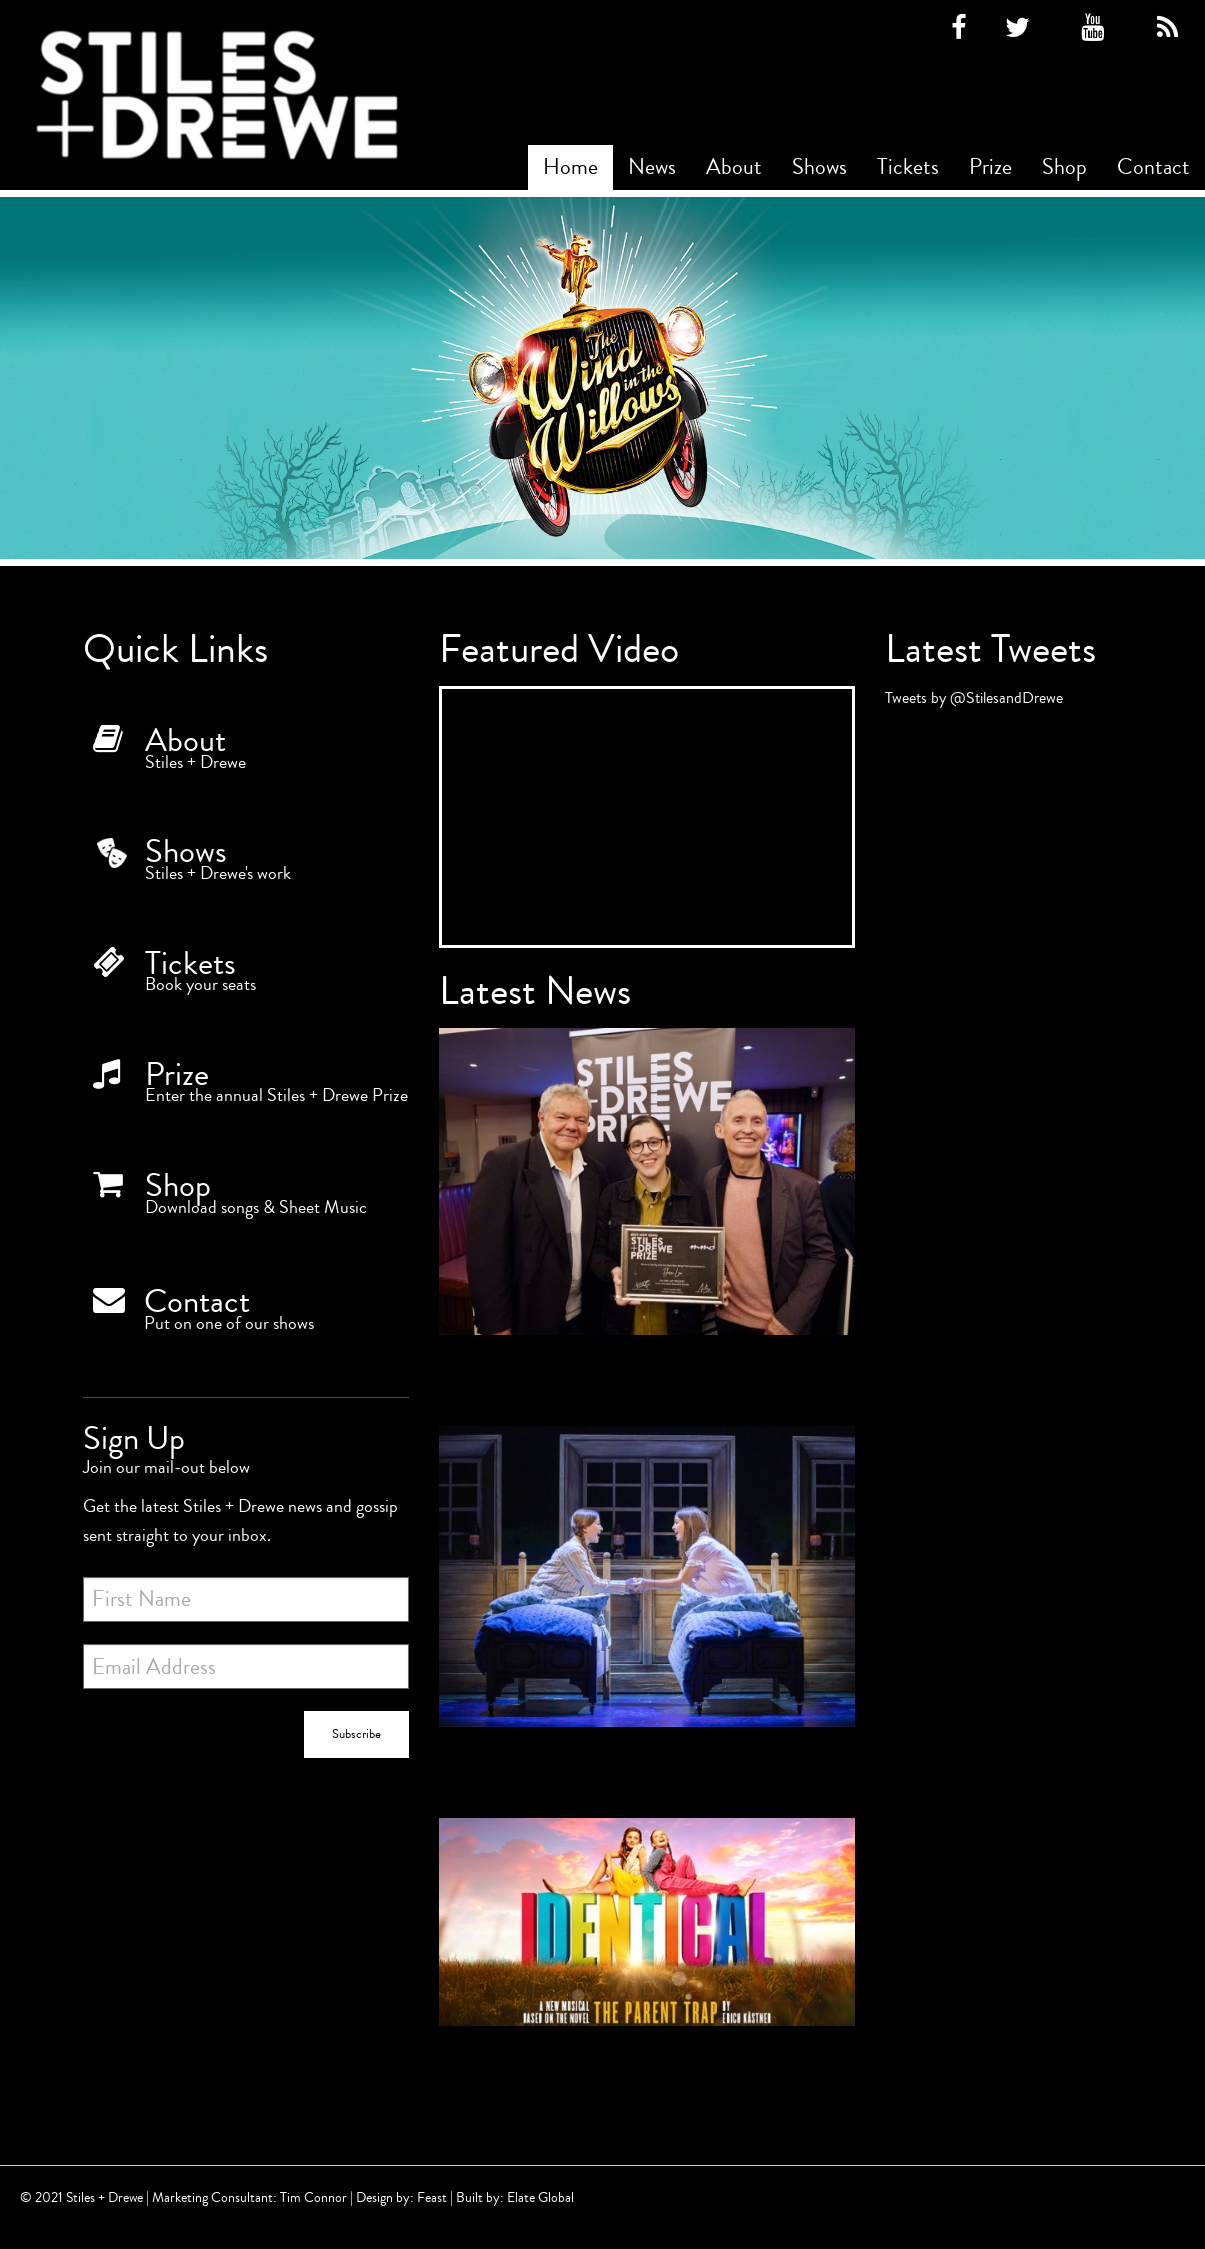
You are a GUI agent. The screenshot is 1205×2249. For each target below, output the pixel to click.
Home (570, 167)
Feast (432, 2197)
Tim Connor (313, 2197)
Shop (1064, 167)
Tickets (908, 167)
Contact (1153, 167)
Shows (819, 167)
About (734, 167)
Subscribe (356, 1734)
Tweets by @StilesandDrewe (974, 698)
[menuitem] (570, 167)
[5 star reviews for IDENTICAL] (647, 1604)
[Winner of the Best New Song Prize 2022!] (647, 1208)
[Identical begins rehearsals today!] (647, 1949)
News (652, 167)
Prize (990, 167)
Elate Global (540, 2197)
